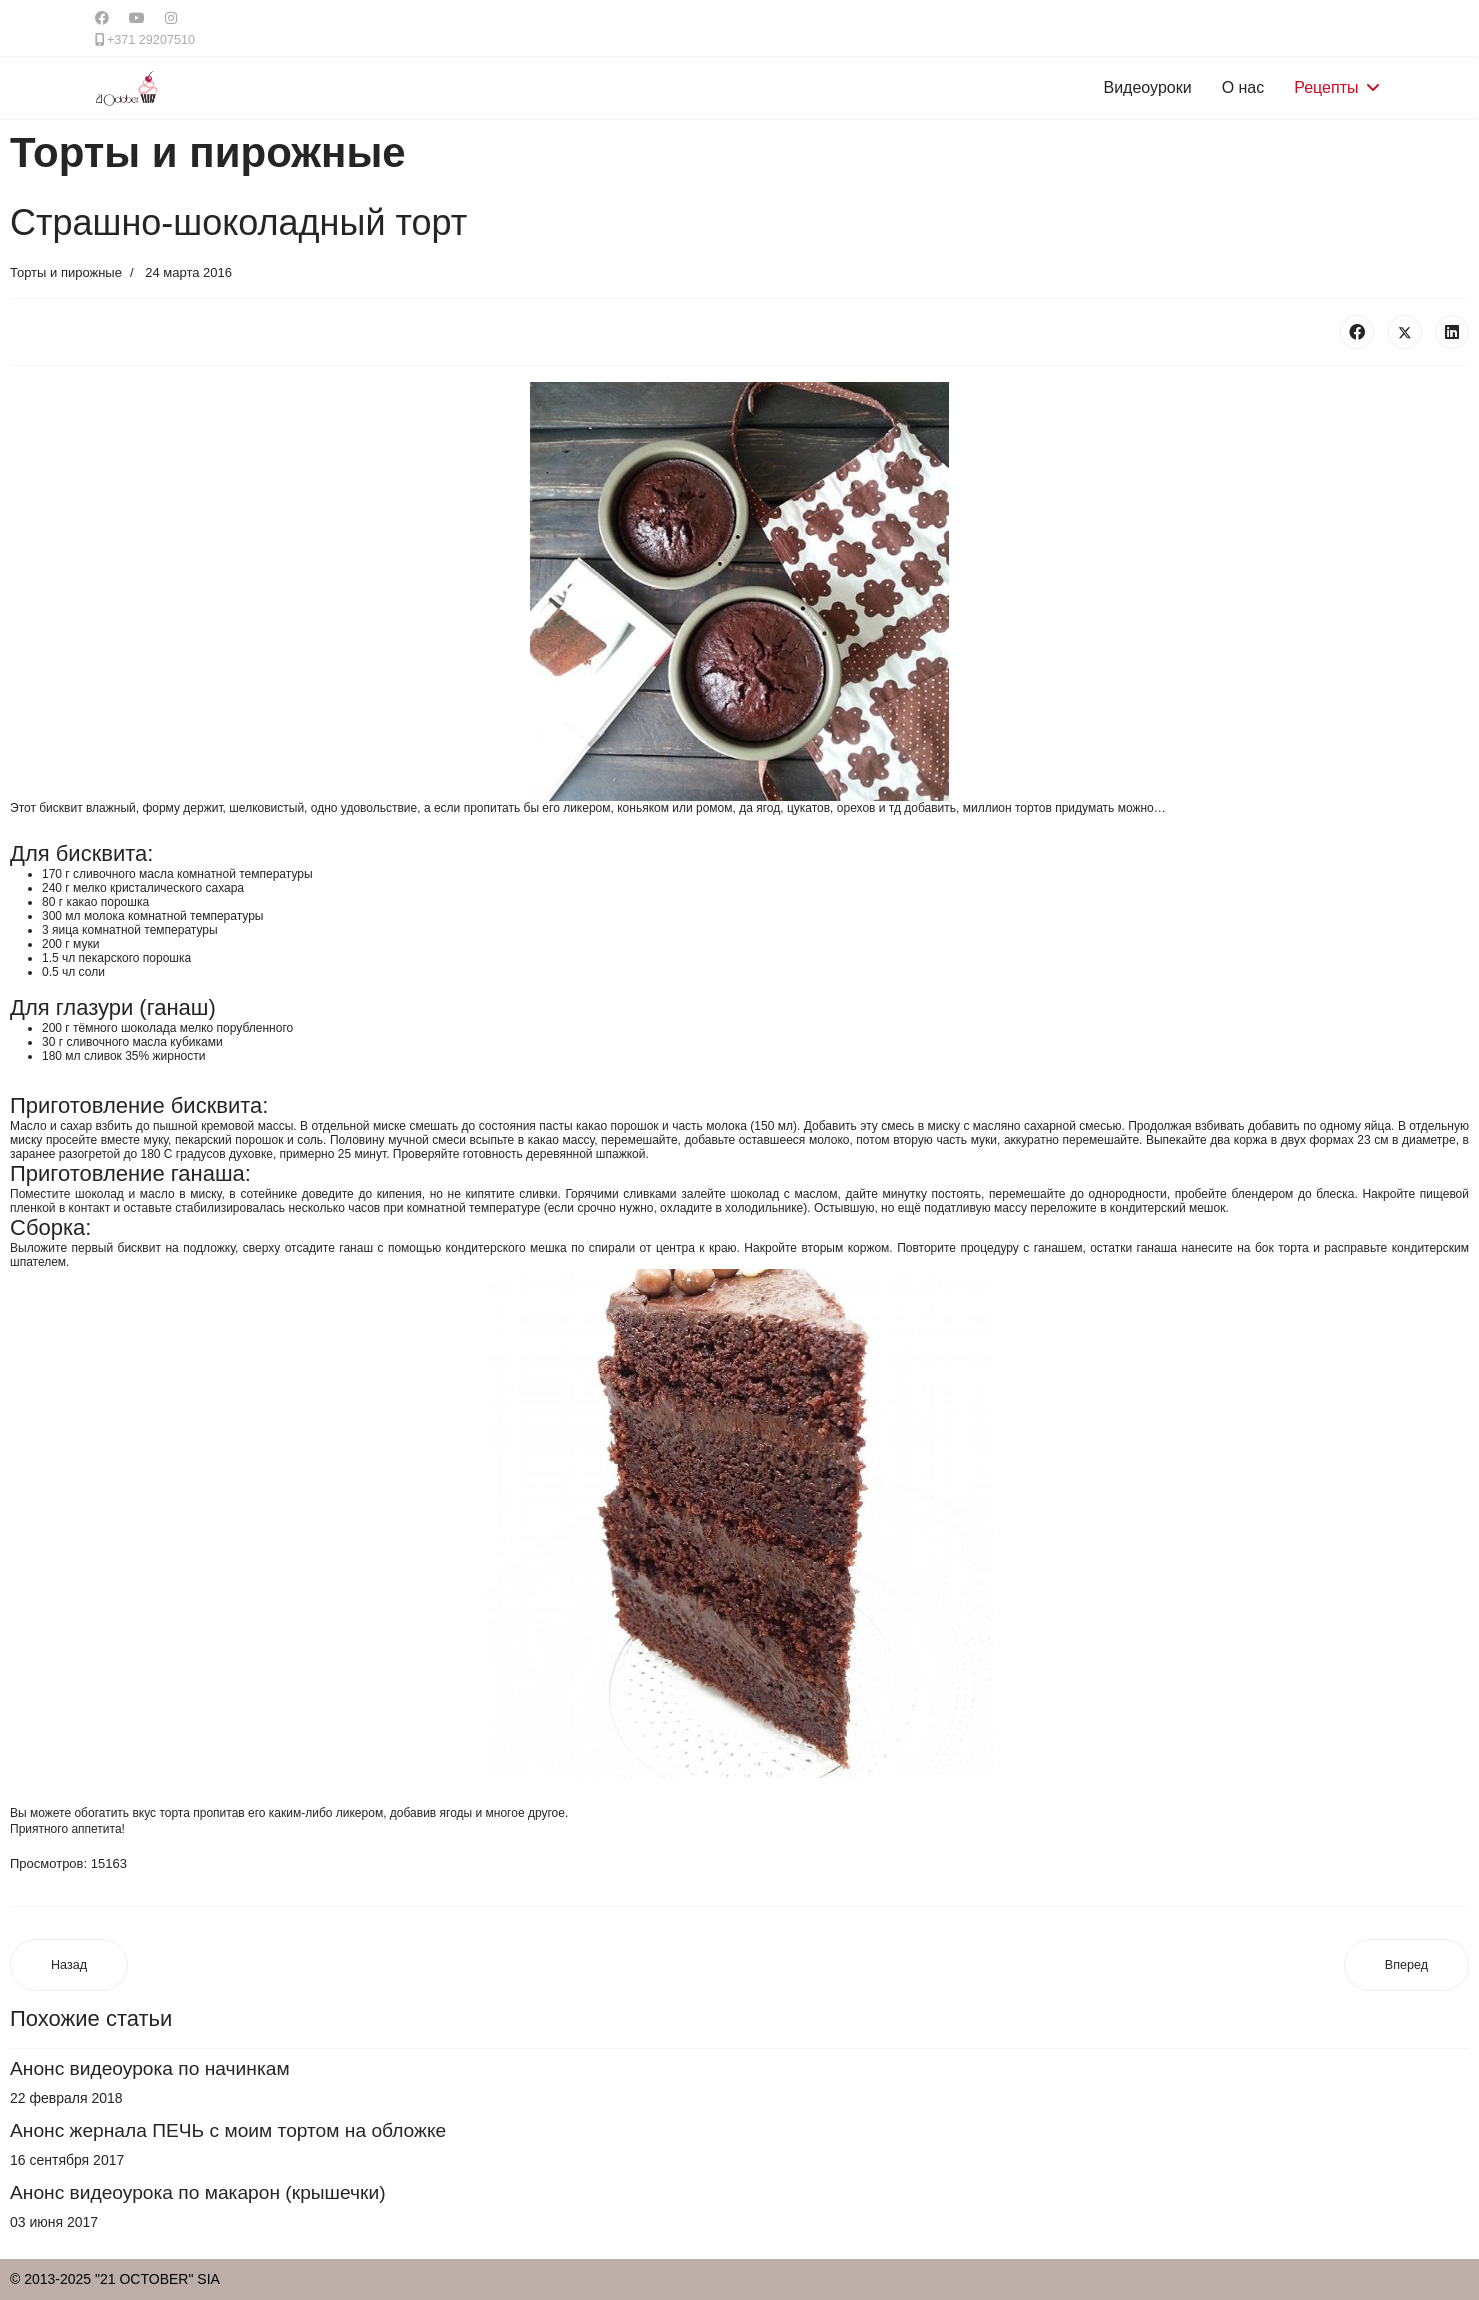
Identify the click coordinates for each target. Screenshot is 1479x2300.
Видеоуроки (1148, 87)
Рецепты (1326, 87)
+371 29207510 (151, 40)
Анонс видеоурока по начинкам (150, 2068)
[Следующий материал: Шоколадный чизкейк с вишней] (1406, 1965)
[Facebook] (102, 18)
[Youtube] (137, 18)
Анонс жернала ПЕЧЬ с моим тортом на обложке (228, 2130)
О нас (1243, 87)
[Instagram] (171, 18)
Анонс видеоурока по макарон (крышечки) (198, 2192)
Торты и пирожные (66, 272)
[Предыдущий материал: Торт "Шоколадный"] (69, 1965)
